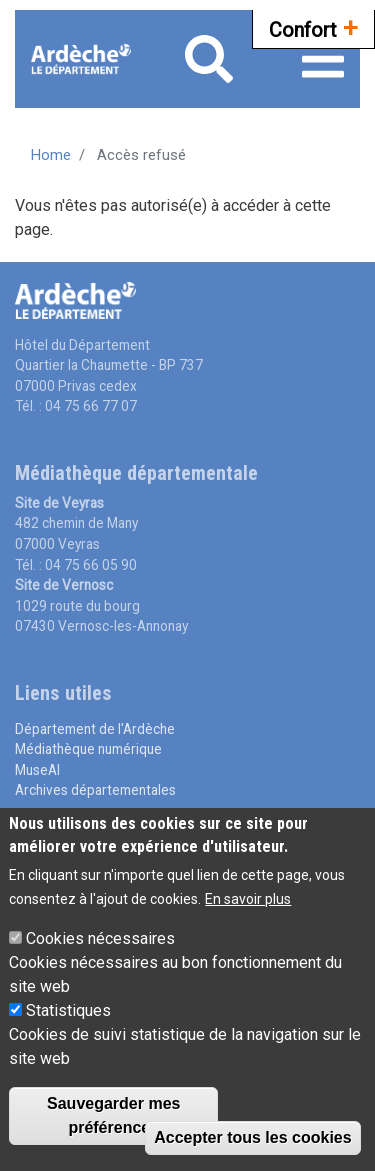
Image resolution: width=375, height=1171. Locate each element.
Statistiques (68, 1015)
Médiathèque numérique (88, 749)
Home (51, 155)
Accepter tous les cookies (252, 1142)
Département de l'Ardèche (95, 729)
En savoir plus (248, 904)
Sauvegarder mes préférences (113, 1120)
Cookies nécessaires (100, 943)
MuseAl (37, 770)
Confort (313, 27)
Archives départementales (95, 790)
